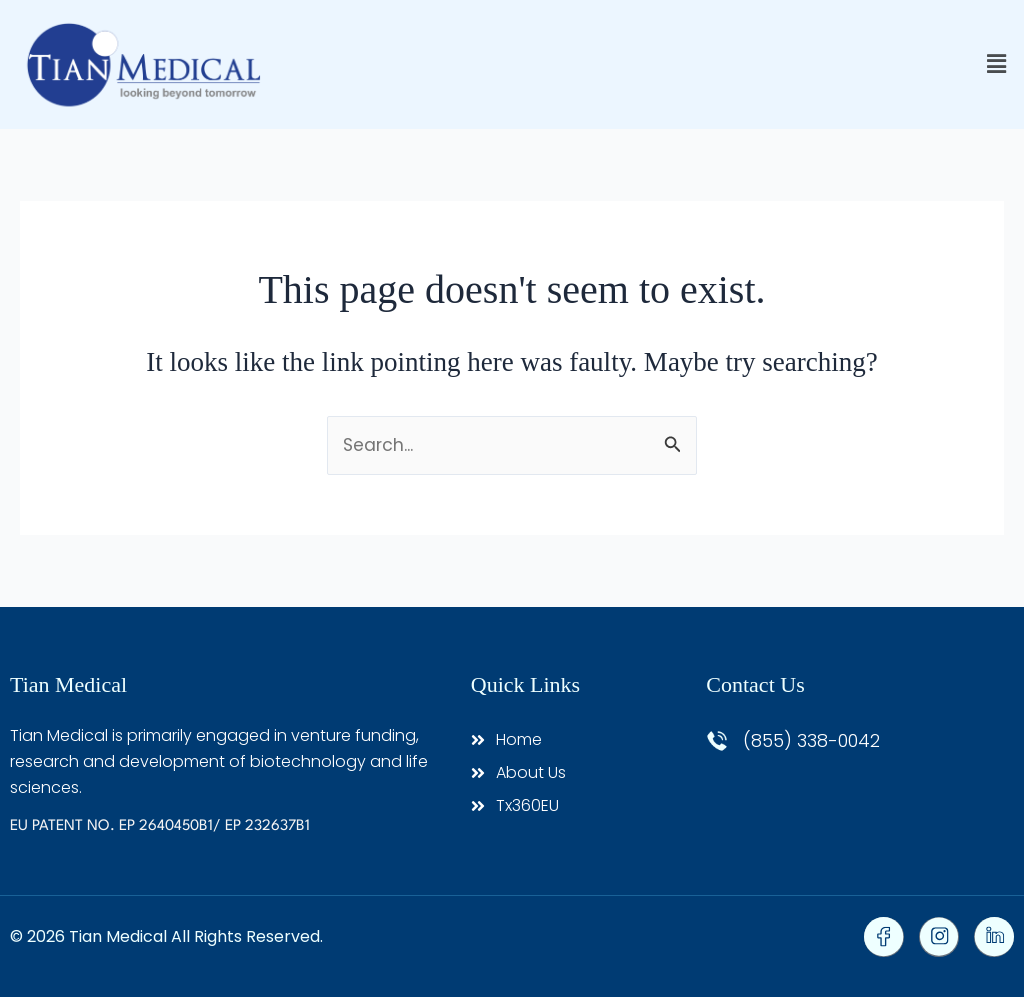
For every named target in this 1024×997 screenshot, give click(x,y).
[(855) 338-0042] (717, 741)
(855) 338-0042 (811, 740)
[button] (997, 65)
